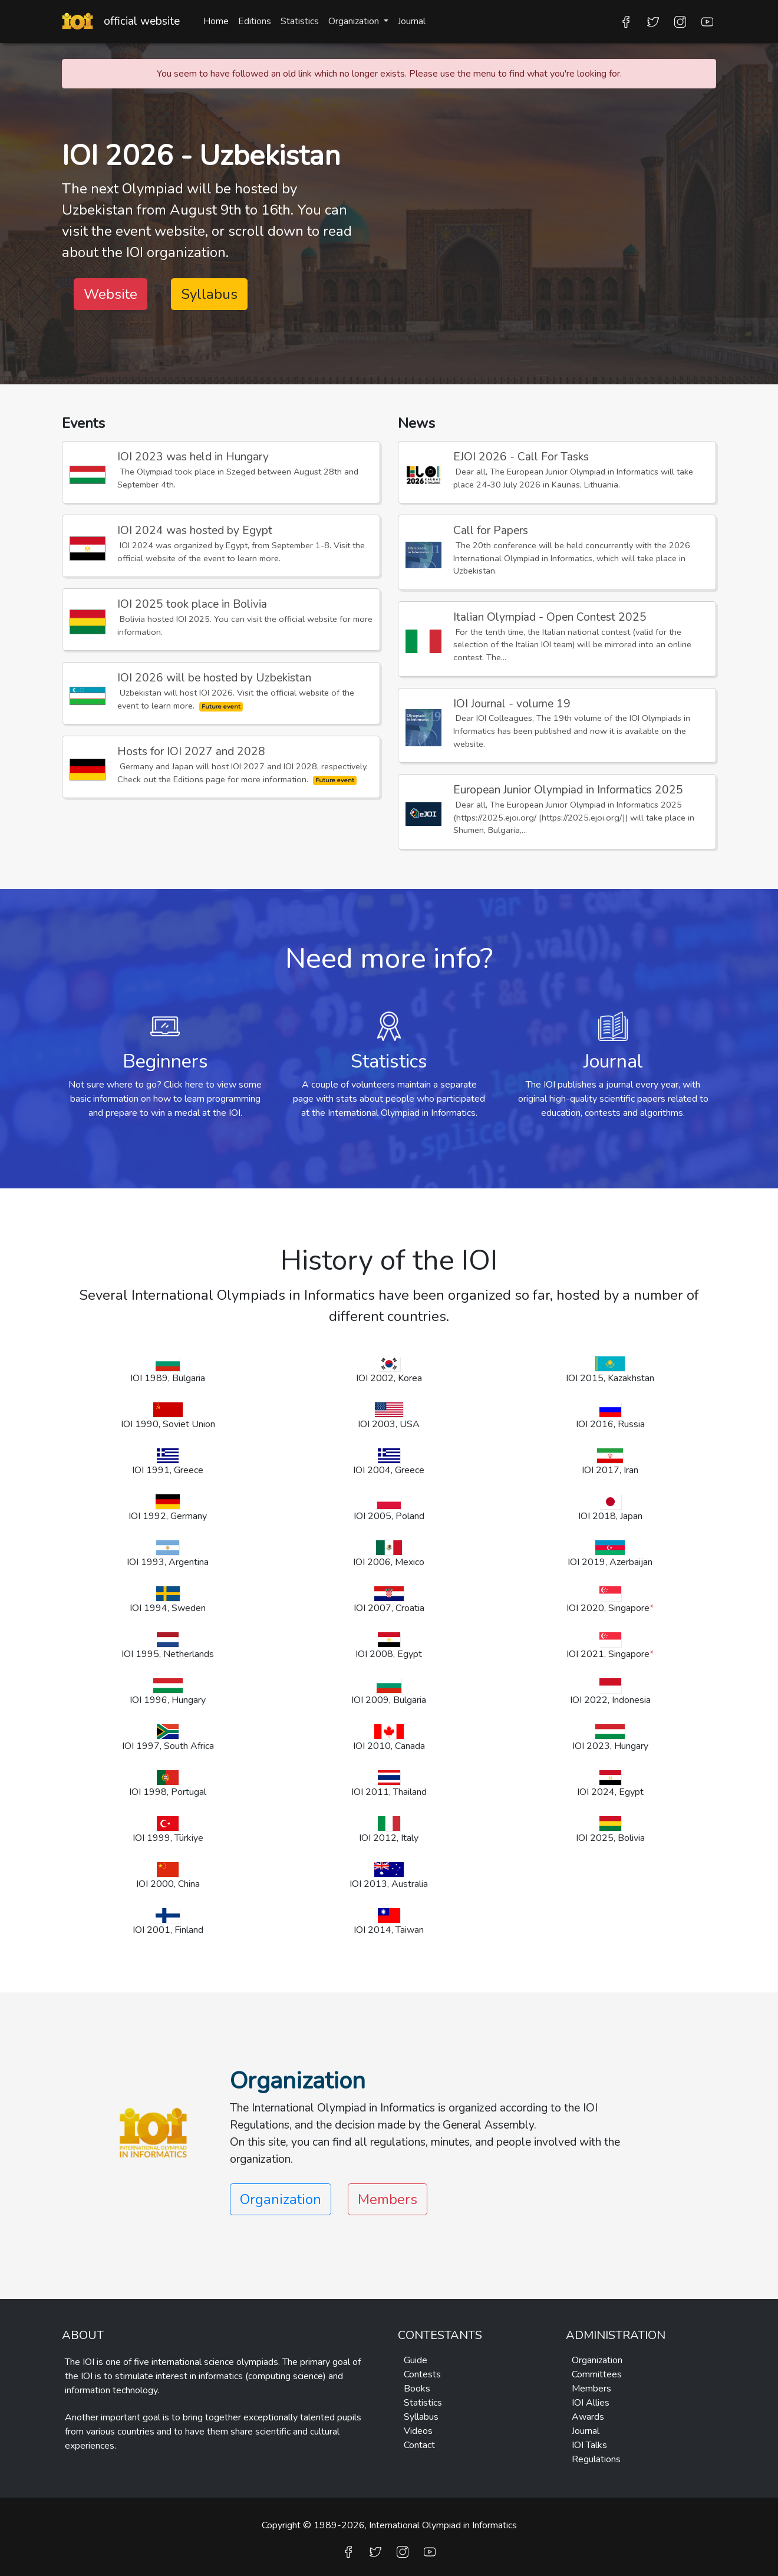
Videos (418, 2431)
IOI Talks (589, 2445)
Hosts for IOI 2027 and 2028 (191, 751)
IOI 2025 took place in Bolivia (192, 604)
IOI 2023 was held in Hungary (193, 457)
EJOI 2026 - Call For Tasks (521, 457)
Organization (597, 2360)
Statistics (300, 21)
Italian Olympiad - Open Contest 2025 (550, 617)
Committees (597, 2374)
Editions (254, 21)
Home (216, 21)
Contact (419, 2445)
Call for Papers (490, 530)
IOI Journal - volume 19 (512, 703)
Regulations (596, 2459)
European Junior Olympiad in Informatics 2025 (568, 790)
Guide (415, 2360)
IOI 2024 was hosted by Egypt (194, 530)
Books (417, 2388)
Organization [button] (354, 21)
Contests (422, 2374)
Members (387, 2199)
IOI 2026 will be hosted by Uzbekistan (214, 678)
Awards (588, 2416)
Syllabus (209, 294)
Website (110, 294)
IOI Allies (590, 2402)
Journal (412, 21)
